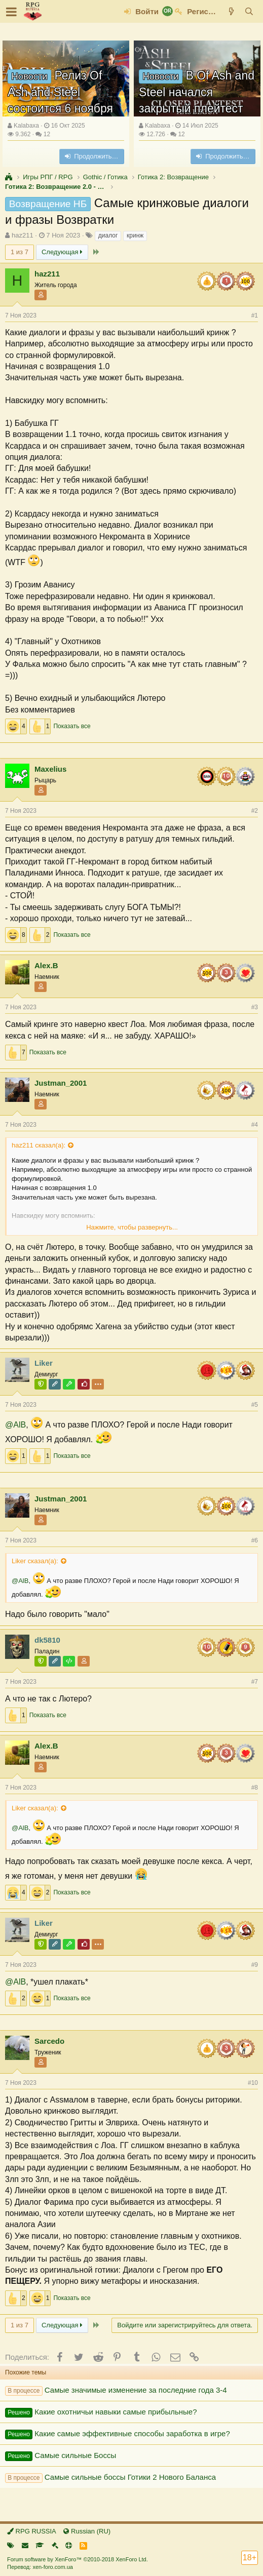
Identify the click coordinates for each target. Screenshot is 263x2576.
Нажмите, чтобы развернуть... (132, 1227)
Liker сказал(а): (35, 1561)
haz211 (22, 235)
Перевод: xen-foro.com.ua (40, 2567)
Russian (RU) (86, 2531)
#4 (254, 1124)
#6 (254, 1540)
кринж (135, 235)
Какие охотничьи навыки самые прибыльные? (115, 2411)
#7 (254, 1681)
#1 (254, 315)
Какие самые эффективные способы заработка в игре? (132, 2433)
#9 (254, 1964)
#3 (254, 1007)
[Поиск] (249, 11)
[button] (11, 12)
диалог (108, 235)
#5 (254, 1404)
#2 (254, 810)
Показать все (71, 726)
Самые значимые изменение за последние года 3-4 (136, 2390)
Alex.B (46, 965)
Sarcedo (49, 2041)
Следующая (62, 252)
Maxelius (50, 769)
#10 (253, 2082)
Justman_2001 (60, 1083)
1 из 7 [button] (19, 252)
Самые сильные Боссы (75, 2455)
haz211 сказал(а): (38, 1145)
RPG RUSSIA (31, 2531)
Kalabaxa (26, 125)
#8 (254, 1787)
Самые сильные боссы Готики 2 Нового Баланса (130, 2477)
